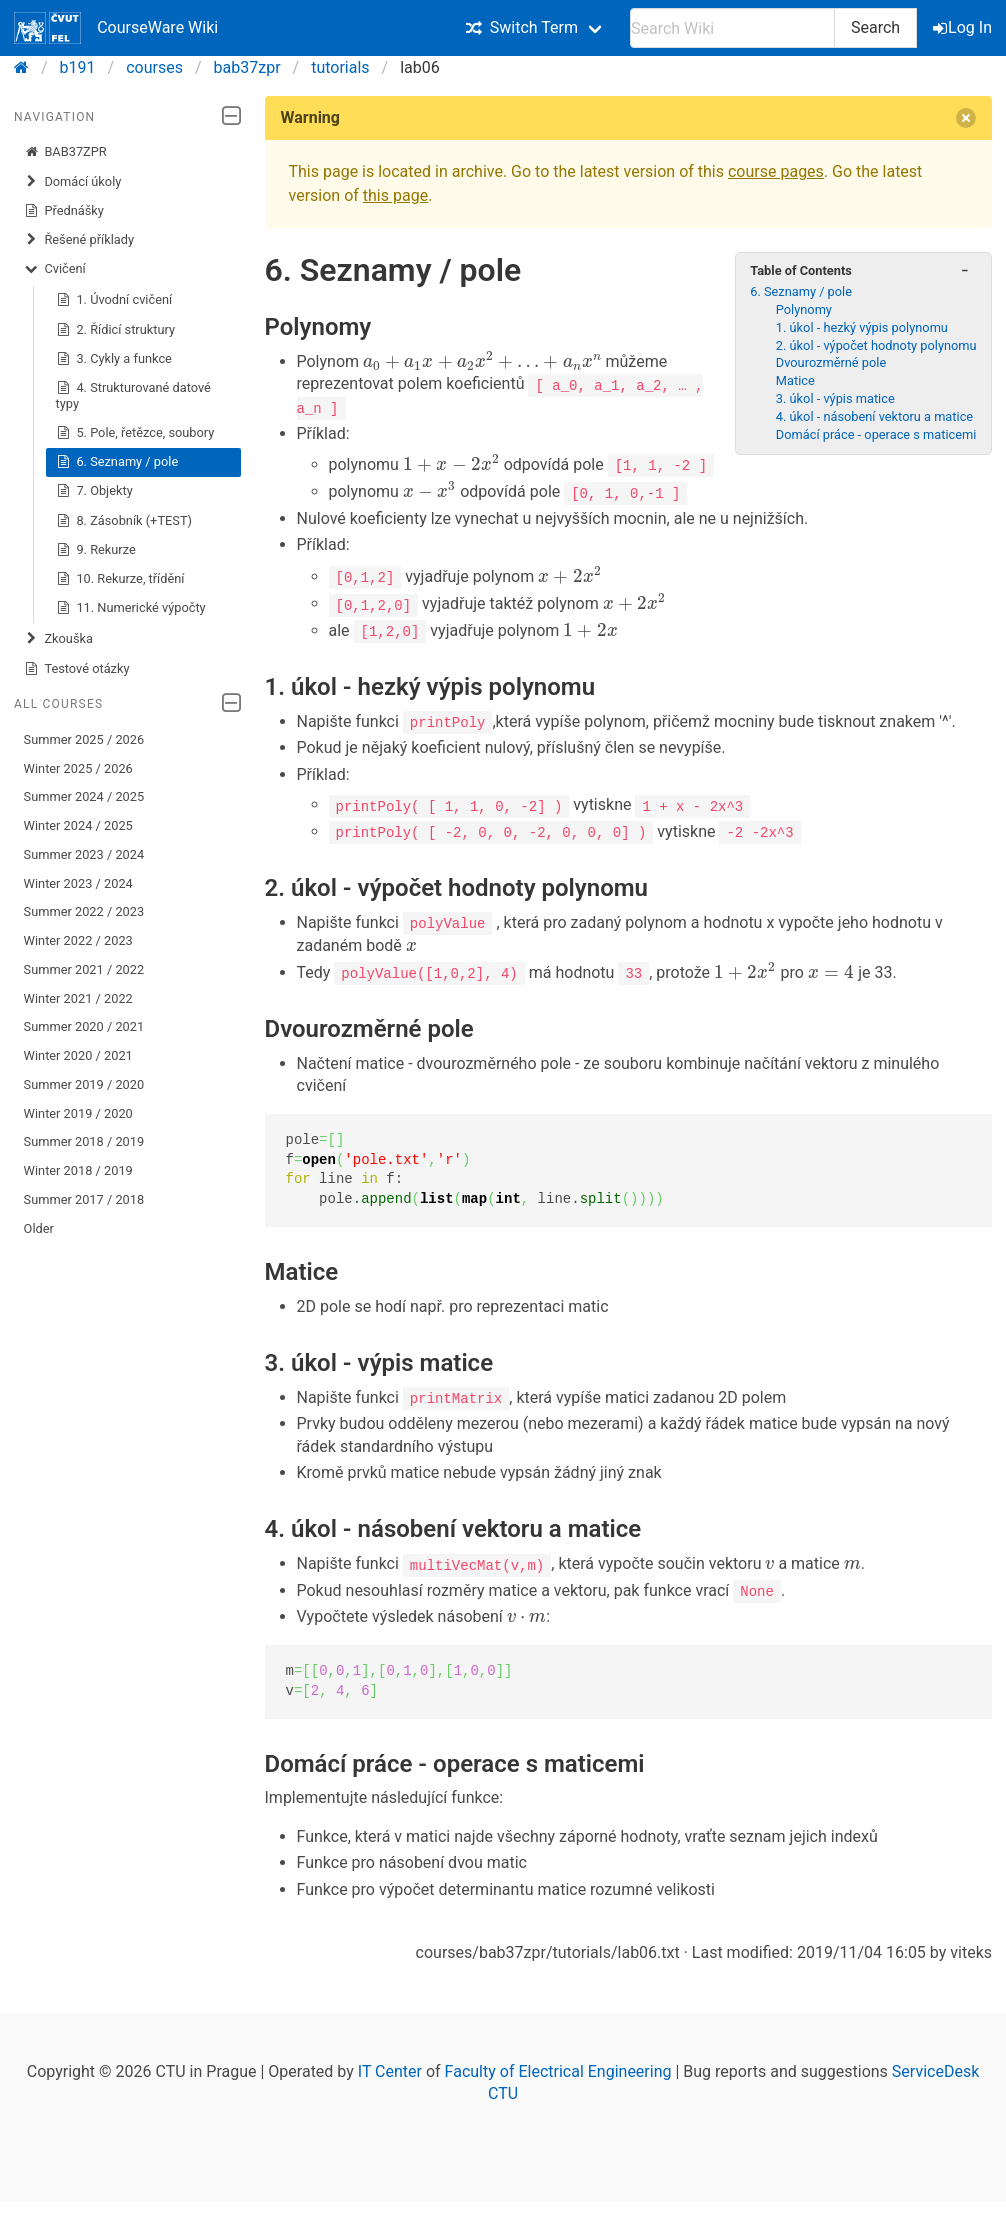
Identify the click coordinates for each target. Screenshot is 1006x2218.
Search (875, 27)
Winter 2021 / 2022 (78, 998)
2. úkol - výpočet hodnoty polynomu (876, 345)
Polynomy (804, 309)
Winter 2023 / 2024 (78, 883)
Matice (795, 380)
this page (395, 195)
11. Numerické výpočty (131, 608)
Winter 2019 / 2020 (78, 1113)
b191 (78, 67)
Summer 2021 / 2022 (84, 969)
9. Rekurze (96, 550)
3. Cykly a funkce (114, 359)
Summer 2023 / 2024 (84, 854)
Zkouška (58, 639)
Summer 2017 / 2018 (84, 1199)
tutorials (340, 67)
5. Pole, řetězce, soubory (135, 433)
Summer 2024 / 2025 (84, 796)
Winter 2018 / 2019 (78, 1170)
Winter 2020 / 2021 (78, 1055)
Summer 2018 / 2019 (84, 1141)
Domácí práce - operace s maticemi (876, 434)
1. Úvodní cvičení (114, 300)
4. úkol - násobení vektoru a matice (874, 416)
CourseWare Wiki (116, 28)
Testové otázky (77, 669)
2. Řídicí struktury (115, 330)
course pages (776, 171)
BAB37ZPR (65, 152)
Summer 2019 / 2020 (84, 1084)
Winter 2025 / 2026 (78, 768)
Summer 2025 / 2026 (84, 739)
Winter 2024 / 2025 (78, 825)
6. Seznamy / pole (117, 462)
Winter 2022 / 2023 (78, 940)
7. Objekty (94, 491)
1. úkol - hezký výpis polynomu (862, 327)
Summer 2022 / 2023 (84, 911)
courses (154, 67)
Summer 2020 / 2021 (84, 1026)
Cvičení (55, 269)
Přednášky (64, 211)
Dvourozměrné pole (831, 362)
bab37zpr (247, 67)
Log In (964, 27)
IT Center (390, 2068)
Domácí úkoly (73, 182)
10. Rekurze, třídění (120, 579)
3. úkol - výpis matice (835, 398)
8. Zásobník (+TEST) (124, 521)
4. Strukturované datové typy (133, 395)
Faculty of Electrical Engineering (558, 2068)
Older (39, 1228)
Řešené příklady (79, 240)
